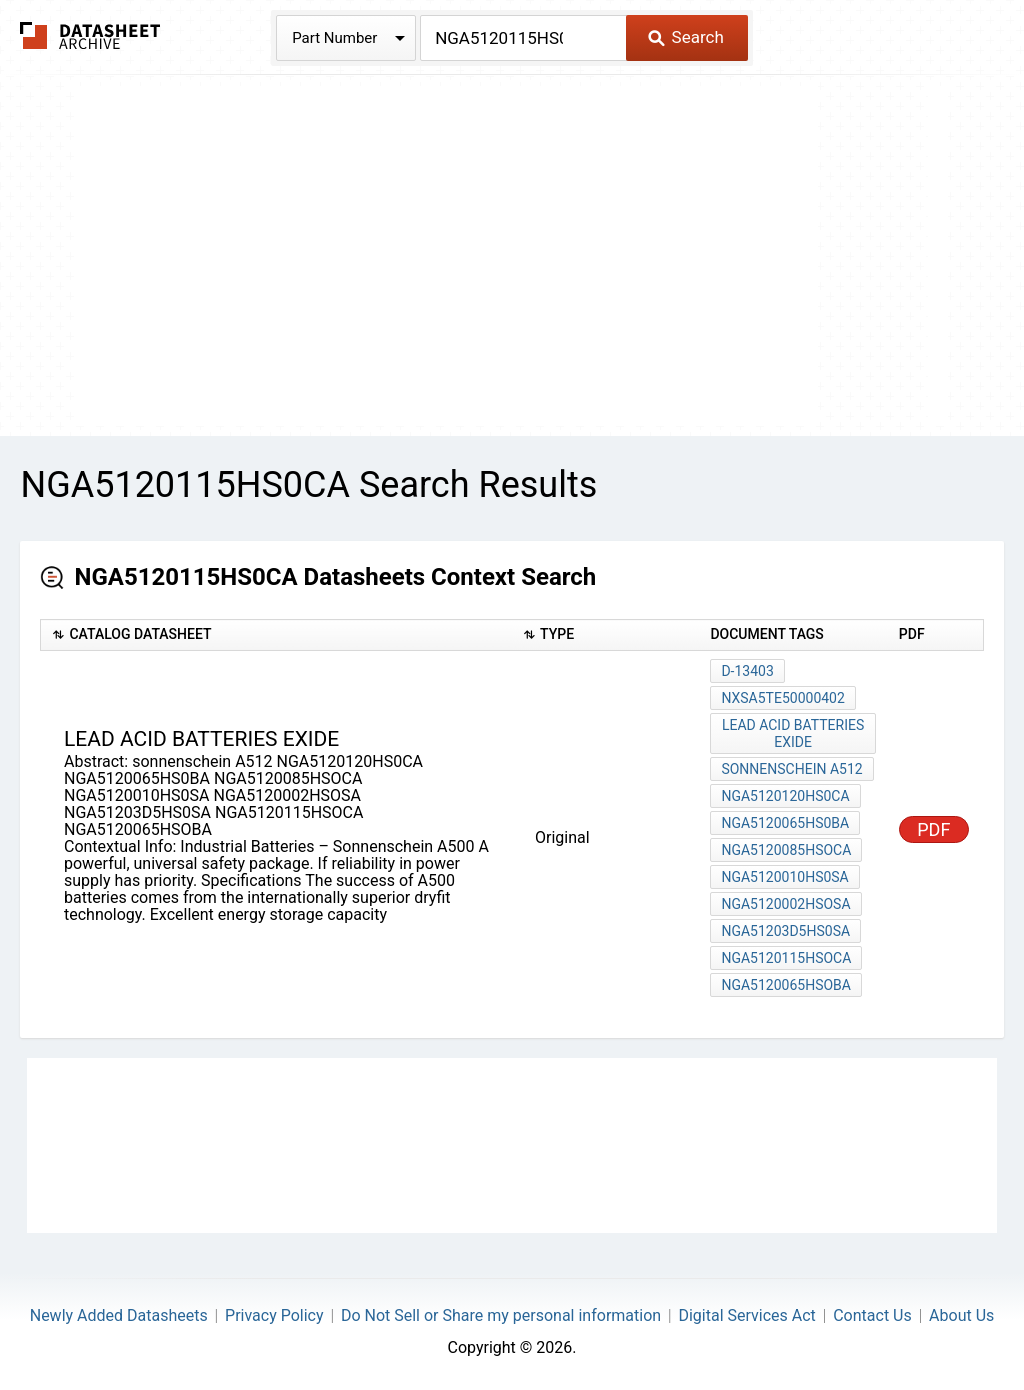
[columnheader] (276, 635)
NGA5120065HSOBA (786, 985)
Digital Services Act (746, 1315)
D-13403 (747, 671)
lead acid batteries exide (793, 733)
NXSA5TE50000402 (782, 698)
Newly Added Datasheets (119, 1315)
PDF (933, 829)
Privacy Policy (274, 1315)
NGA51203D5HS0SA (785, 931)
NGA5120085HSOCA (786, 850)
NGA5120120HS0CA (785, 796)
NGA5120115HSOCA (786, 958)
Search (685, 37)
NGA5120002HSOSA (785, 904)
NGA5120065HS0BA (785, 823)
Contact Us (872, 1315)
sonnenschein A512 (791, 769)
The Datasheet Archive (90, 35)
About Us (961, 1315)
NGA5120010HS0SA (784, 877)
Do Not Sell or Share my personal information (501, 1315)
